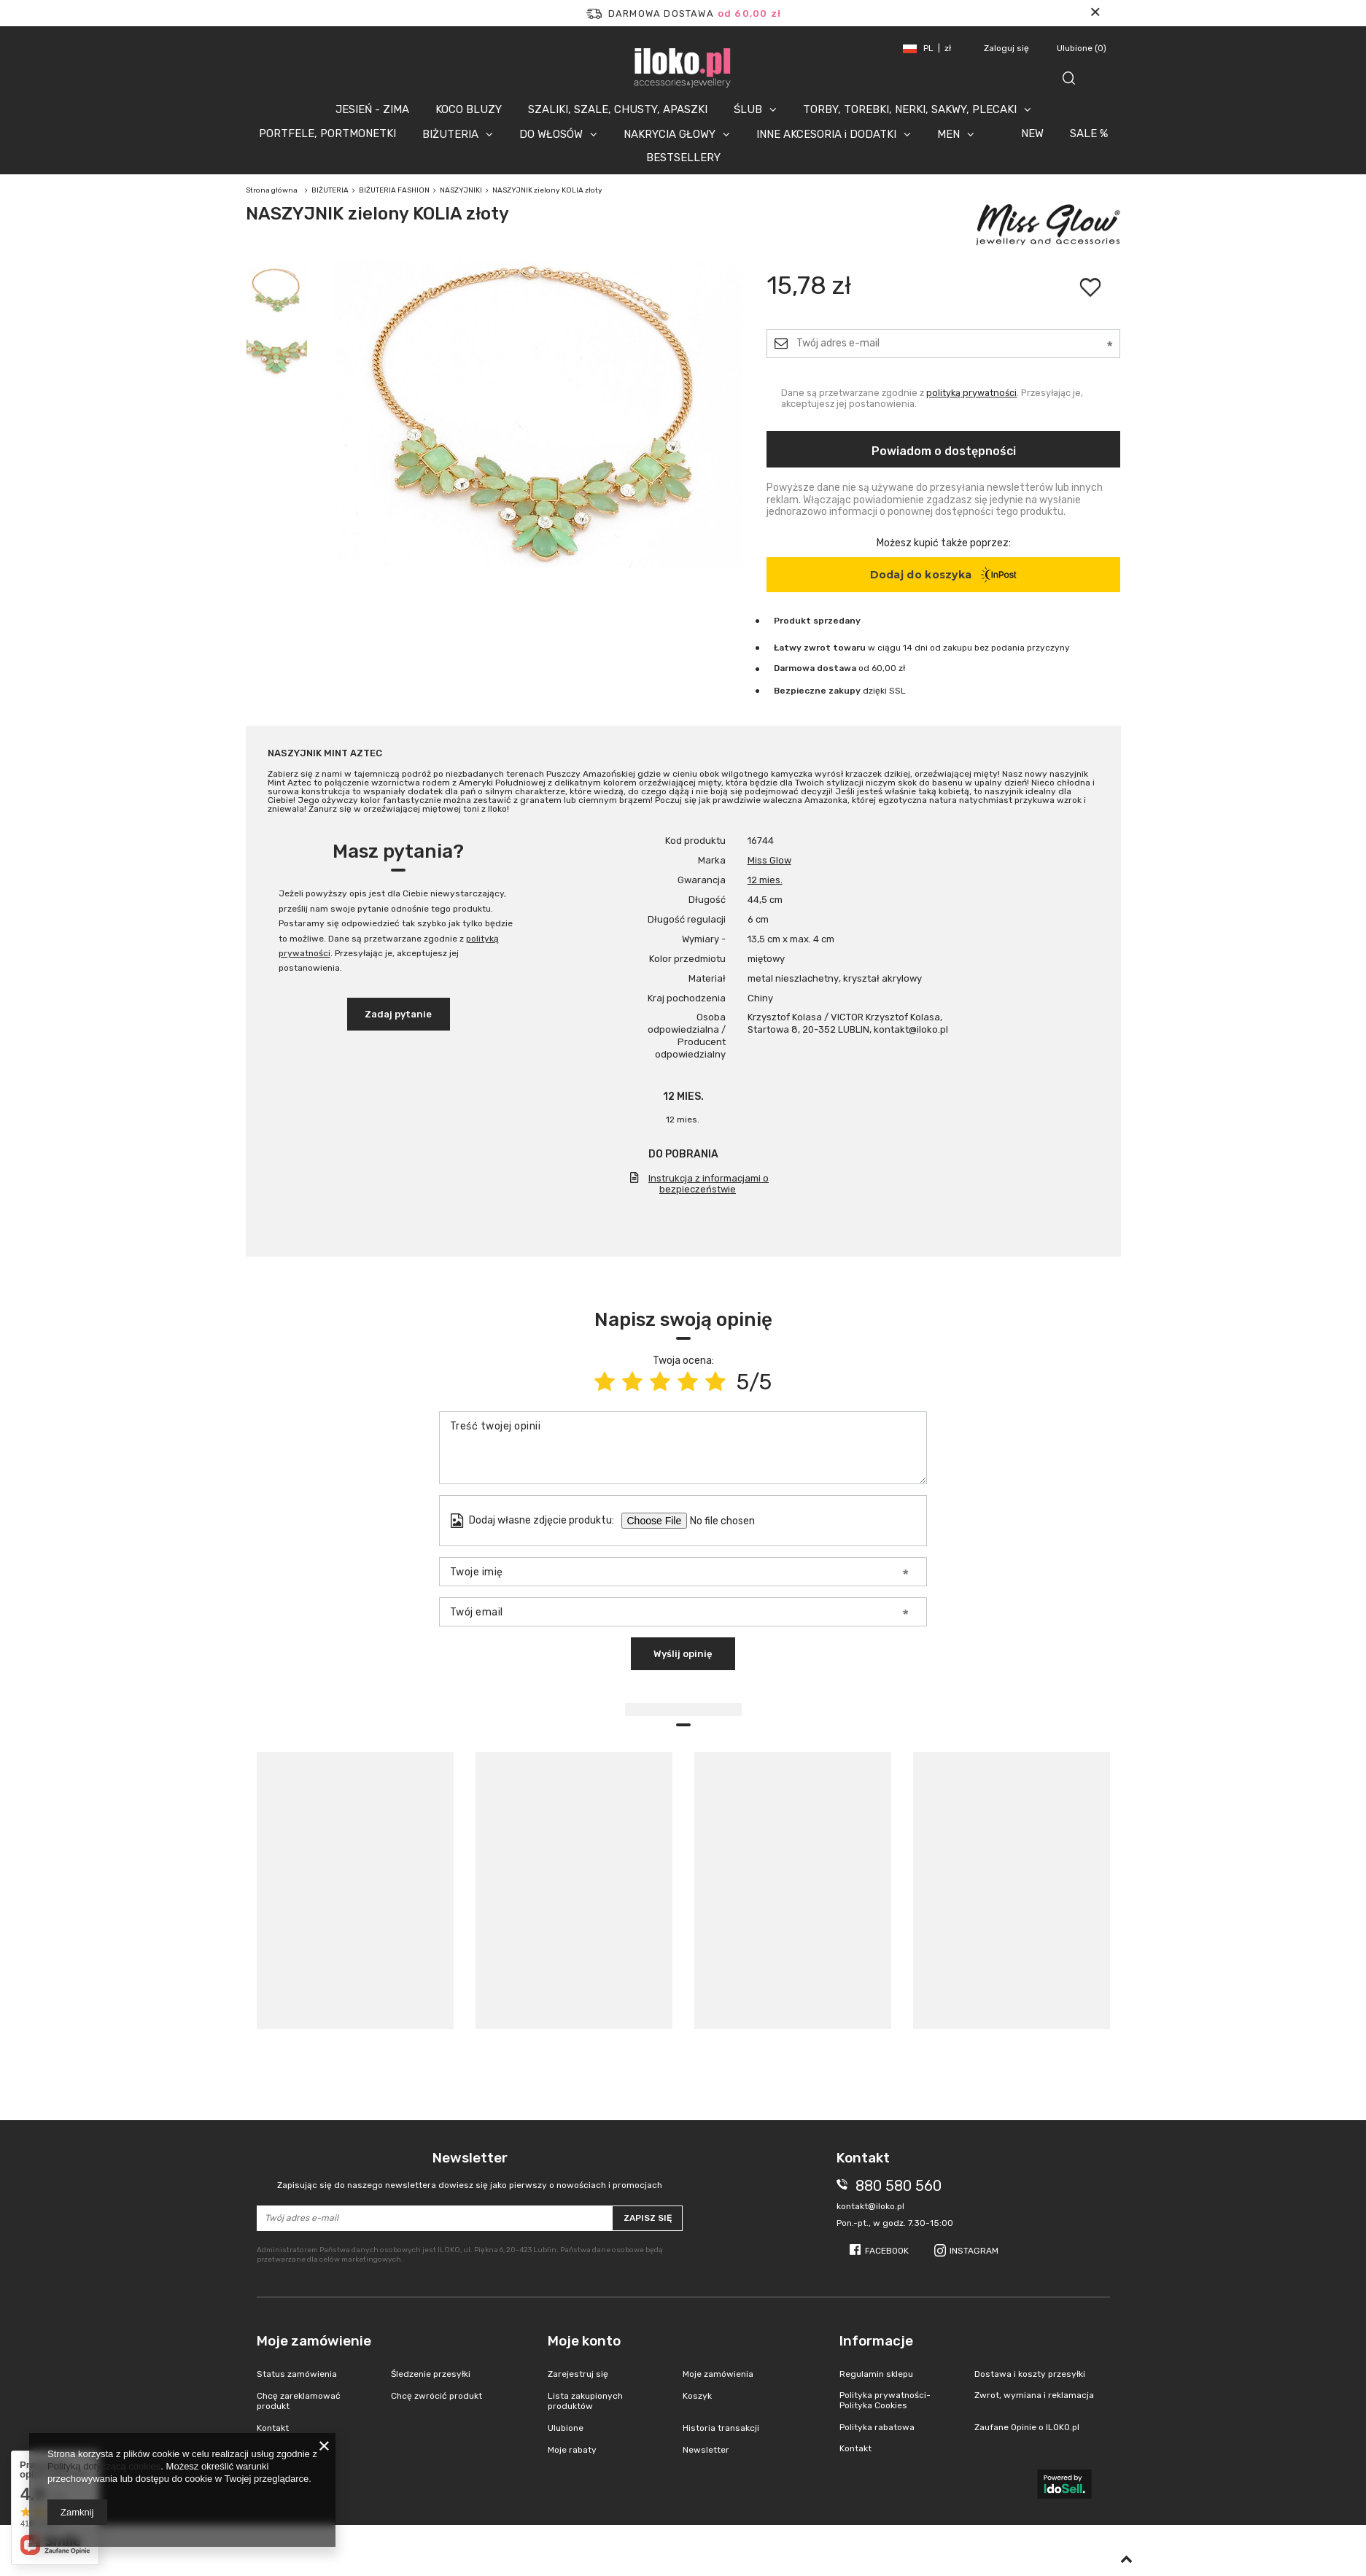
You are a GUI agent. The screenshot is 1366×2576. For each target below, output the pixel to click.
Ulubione (1081, 48)
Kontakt (273, 2428)
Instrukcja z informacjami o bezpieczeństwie (708, 1184)
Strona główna (272, 190)
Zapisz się (648, 2218)
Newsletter (470, 2170)
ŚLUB (748, 109)
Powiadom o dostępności (944, 451)
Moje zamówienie (314, 2340)
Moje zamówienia (718, 2374)
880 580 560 (898, 2186)
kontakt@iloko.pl (870, 2206)
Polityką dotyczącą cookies (103, 2466)
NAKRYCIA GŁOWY (669, 134)
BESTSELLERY (683, 157)
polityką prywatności (971, 392)
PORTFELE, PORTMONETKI (327, 133)
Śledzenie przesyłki (430, 2374)
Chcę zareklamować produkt (299, 2401)
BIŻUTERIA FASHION (394, 190)
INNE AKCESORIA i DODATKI (826, 134)
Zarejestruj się (578, 2374)
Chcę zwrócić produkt (436, 2396)
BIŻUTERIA (450, 134)
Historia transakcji (721, 2428)
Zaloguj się (1007, 48)
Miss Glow (769, 860)
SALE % (1089, 133)
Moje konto (584, 2340)
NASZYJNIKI (461, 190)
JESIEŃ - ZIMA (372, 109)
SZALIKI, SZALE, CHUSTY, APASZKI (617, 109)
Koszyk (697, 2396)
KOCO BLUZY (468, 109)
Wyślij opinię (683, 1653)
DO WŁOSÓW (551, 134)
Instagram (974, 2251)
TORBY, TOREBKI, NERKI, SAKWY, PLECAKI (910, 109)
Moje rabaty (572, 2450)
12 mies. (765, 879)
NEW (1032, 133)
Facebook (887, 2251)
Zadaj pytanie (398, 1014)
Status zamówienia (297, 2374)
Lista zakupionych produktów (585, 2401)
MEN (948, 134)
